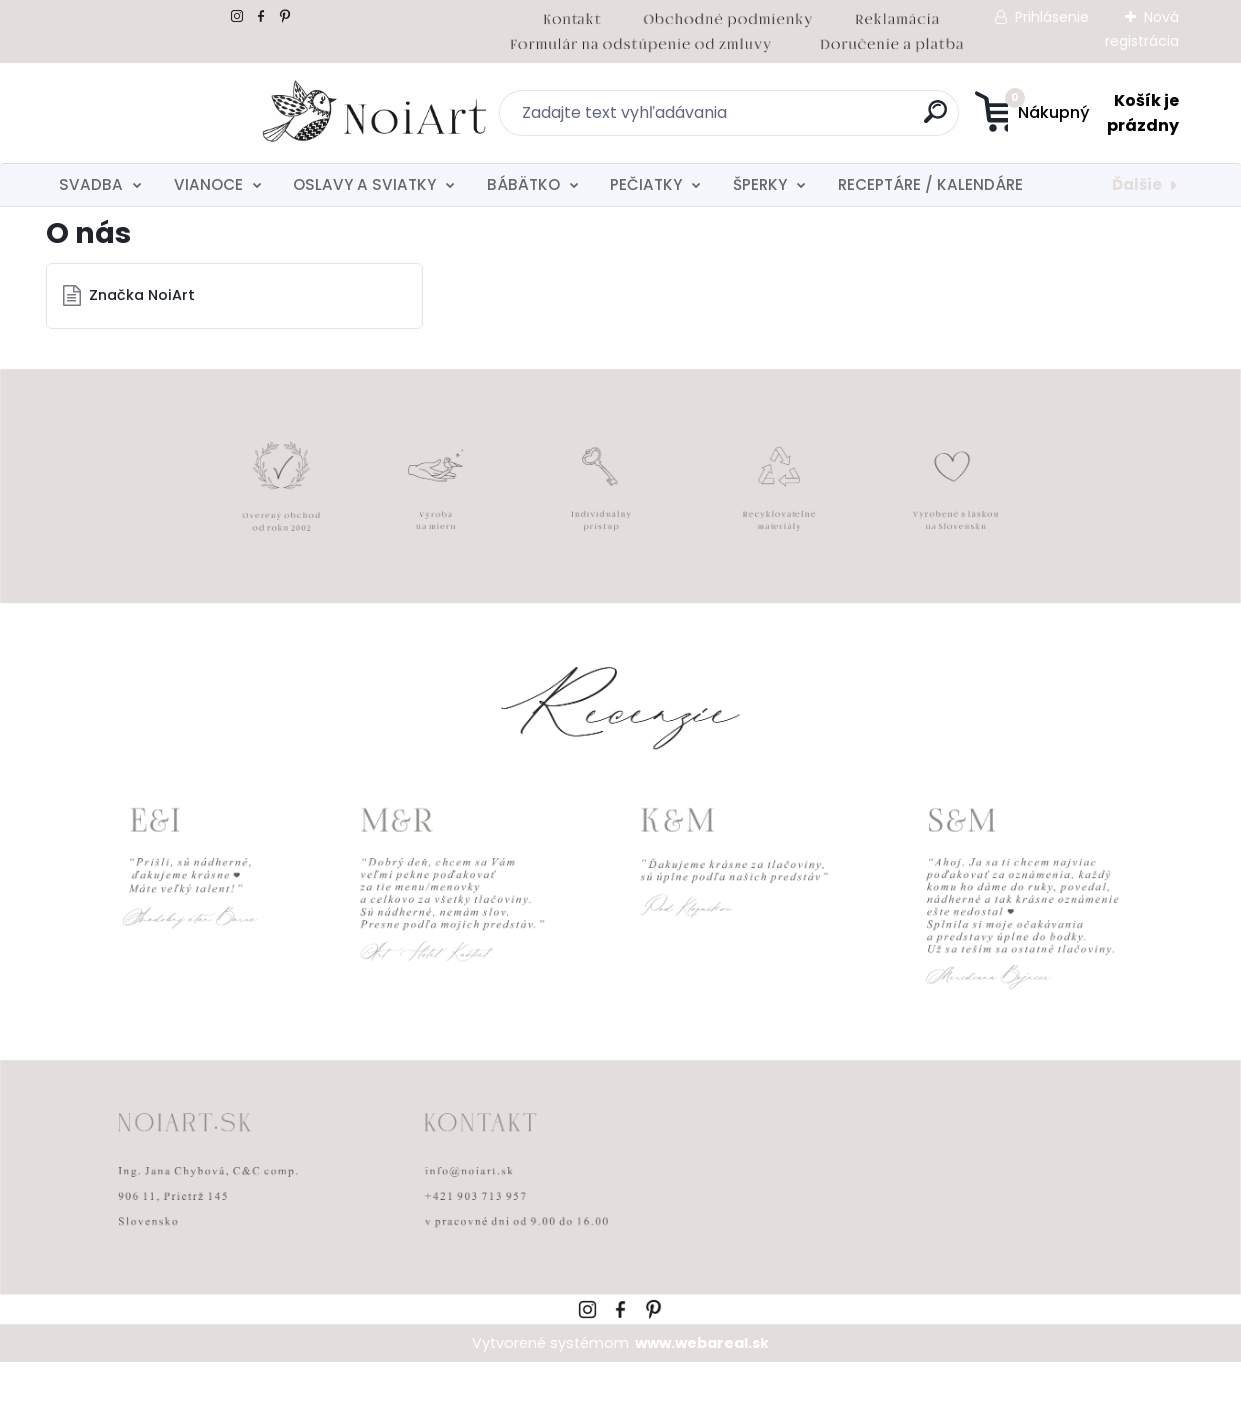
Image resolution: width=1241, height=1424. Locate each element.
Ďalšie (1137, 184)
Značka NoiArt (143, 357)
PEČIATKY (646, 184)
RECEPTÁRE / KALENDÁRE (930, 184)
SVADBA (91, 184)
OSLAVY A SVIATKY (364, 184)
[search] (815, 119)
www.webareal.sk (702, 1405)
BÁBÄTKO (523, 184)
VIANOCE (208, 184)
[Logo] (168, 113)
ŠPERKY (760, 184)
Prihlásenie (1052, 17)
